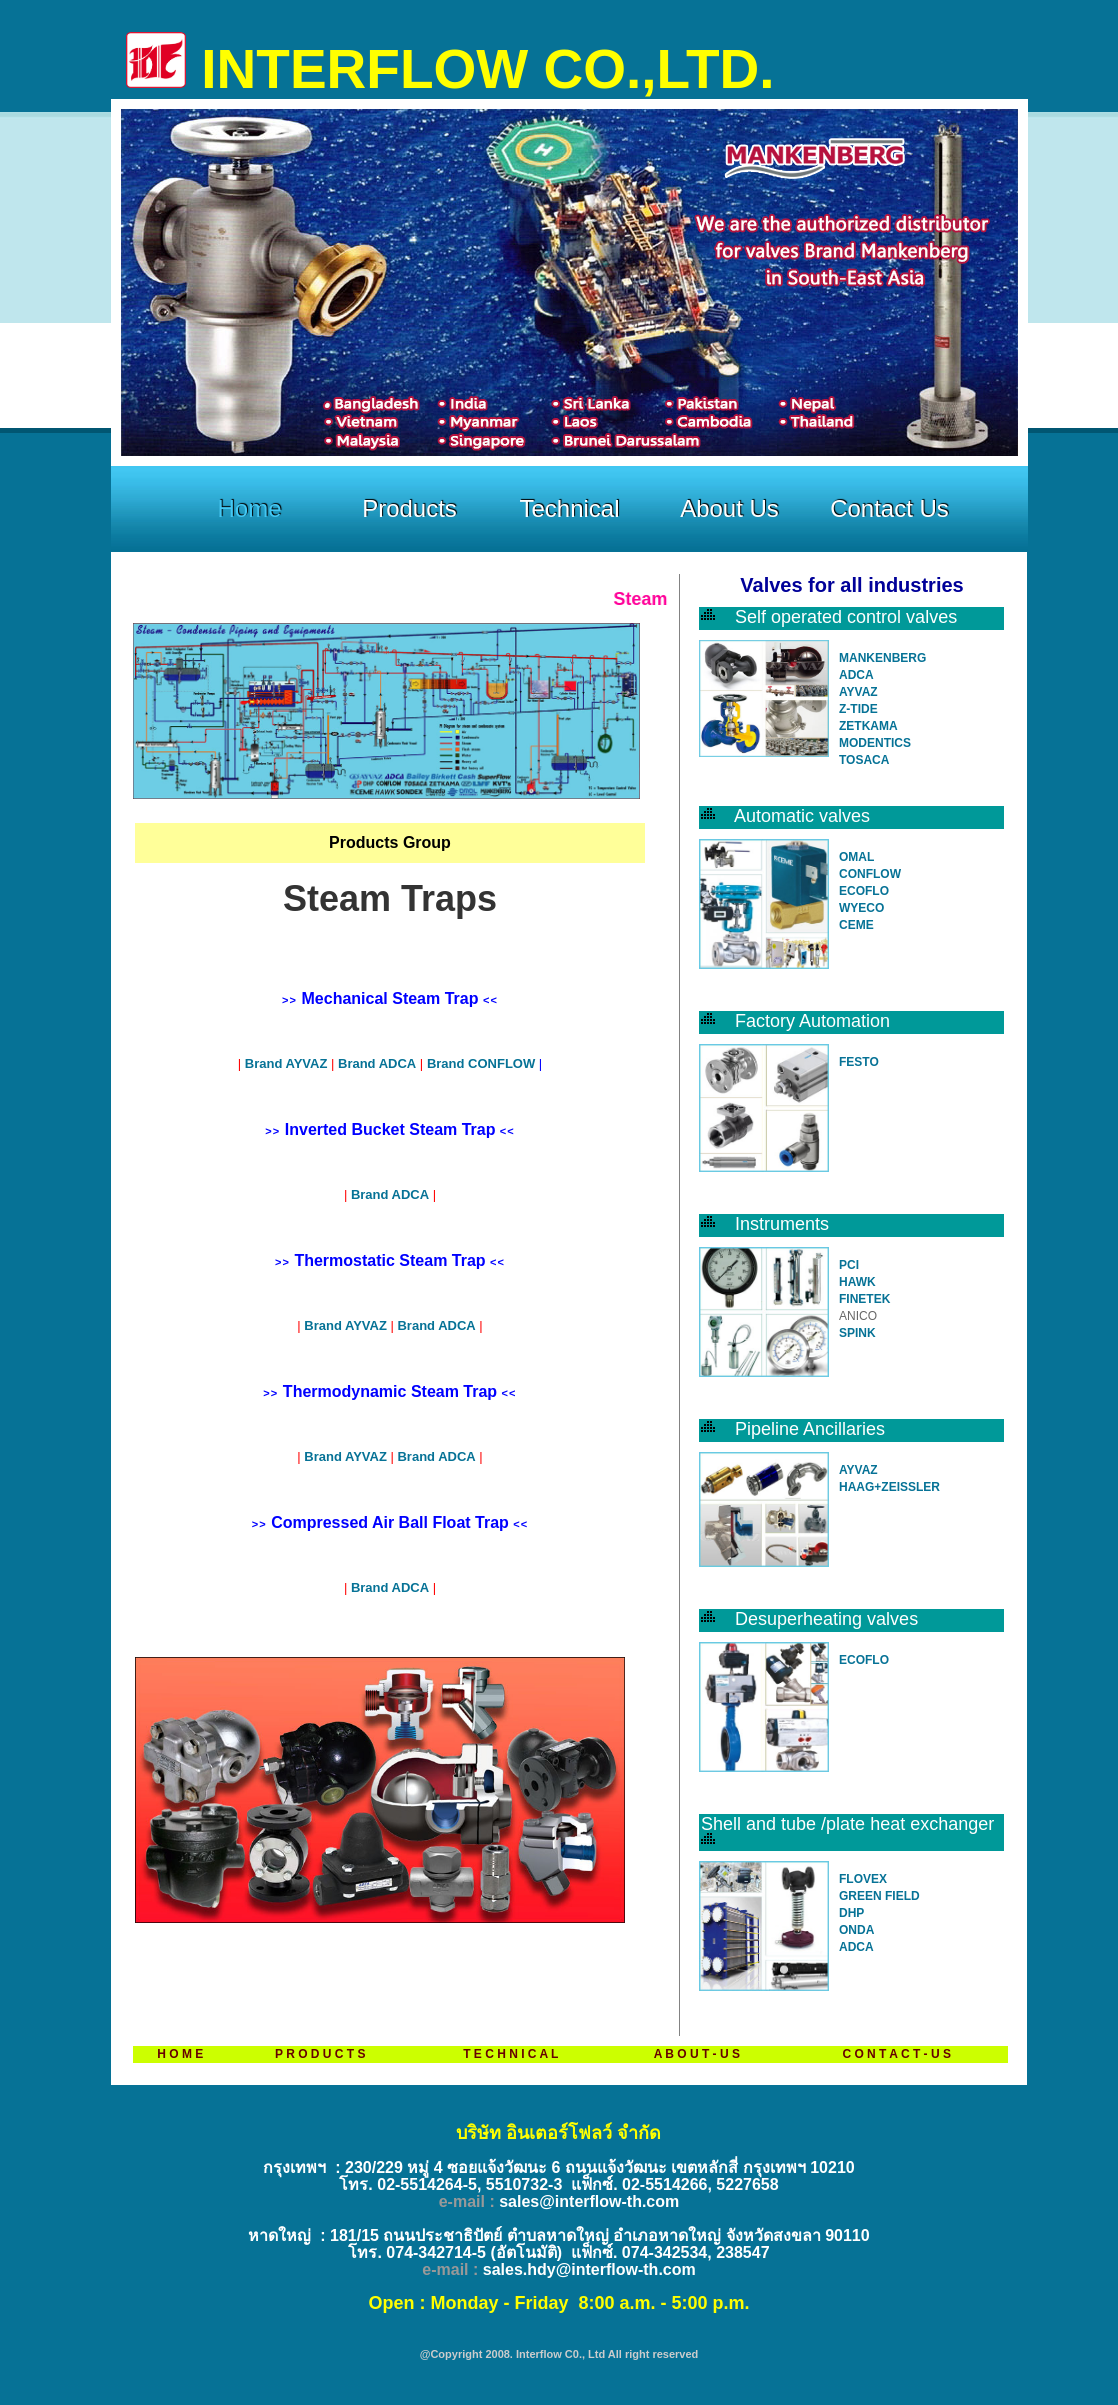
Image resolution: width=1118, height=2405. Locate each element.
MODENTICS (875, 743)
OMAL (856, 857)
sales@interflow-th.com (589, 2201)
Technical (569, 508)
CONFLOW (870, 874)
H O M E (180, 2054)
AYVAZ (858, 692)
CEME (856, 925)
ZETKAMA (868, 726)
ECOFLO (864, 891)
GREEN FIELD (879, 1896)
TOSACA (864, 760)
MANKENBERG (882, 658)
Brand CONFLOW (481, 1063)
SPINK (857, 1333)
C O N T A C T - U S (896, 2054)
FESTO (859, 1062)
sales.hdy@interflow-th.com (589, 2269)
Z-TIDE (858, 709)
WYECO (861, 908)
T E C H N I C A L (510, 2054)
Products (409, 508)
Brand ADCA (377, 1063)
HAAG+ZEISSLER (889, 1487)
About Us (729, 508)
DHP (851, 1913)
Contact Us (889, 508)
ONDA (856, 1930)
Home (249, 508)
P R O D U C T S (320, 2054)
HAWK (857, 1282)
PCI (849, 1265)
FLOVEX (863, 1879)
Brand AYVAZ (288, 1063)
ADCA (856, 675)
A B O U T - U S (697, 2054)
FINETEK (864, 1299)
